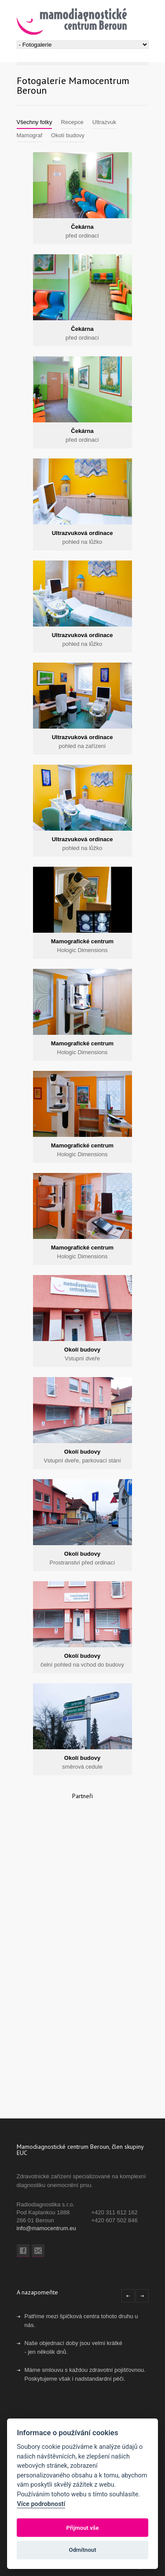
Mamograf (30, 135)
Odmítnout (82, 2550)
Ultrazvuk (104, 122)
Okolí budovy (67, 135)
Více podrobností (41, 2504)
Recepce (72, 122)
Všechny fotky (34, 122)
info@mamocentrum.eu (46, 2228)
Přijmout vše (82, 2528)
